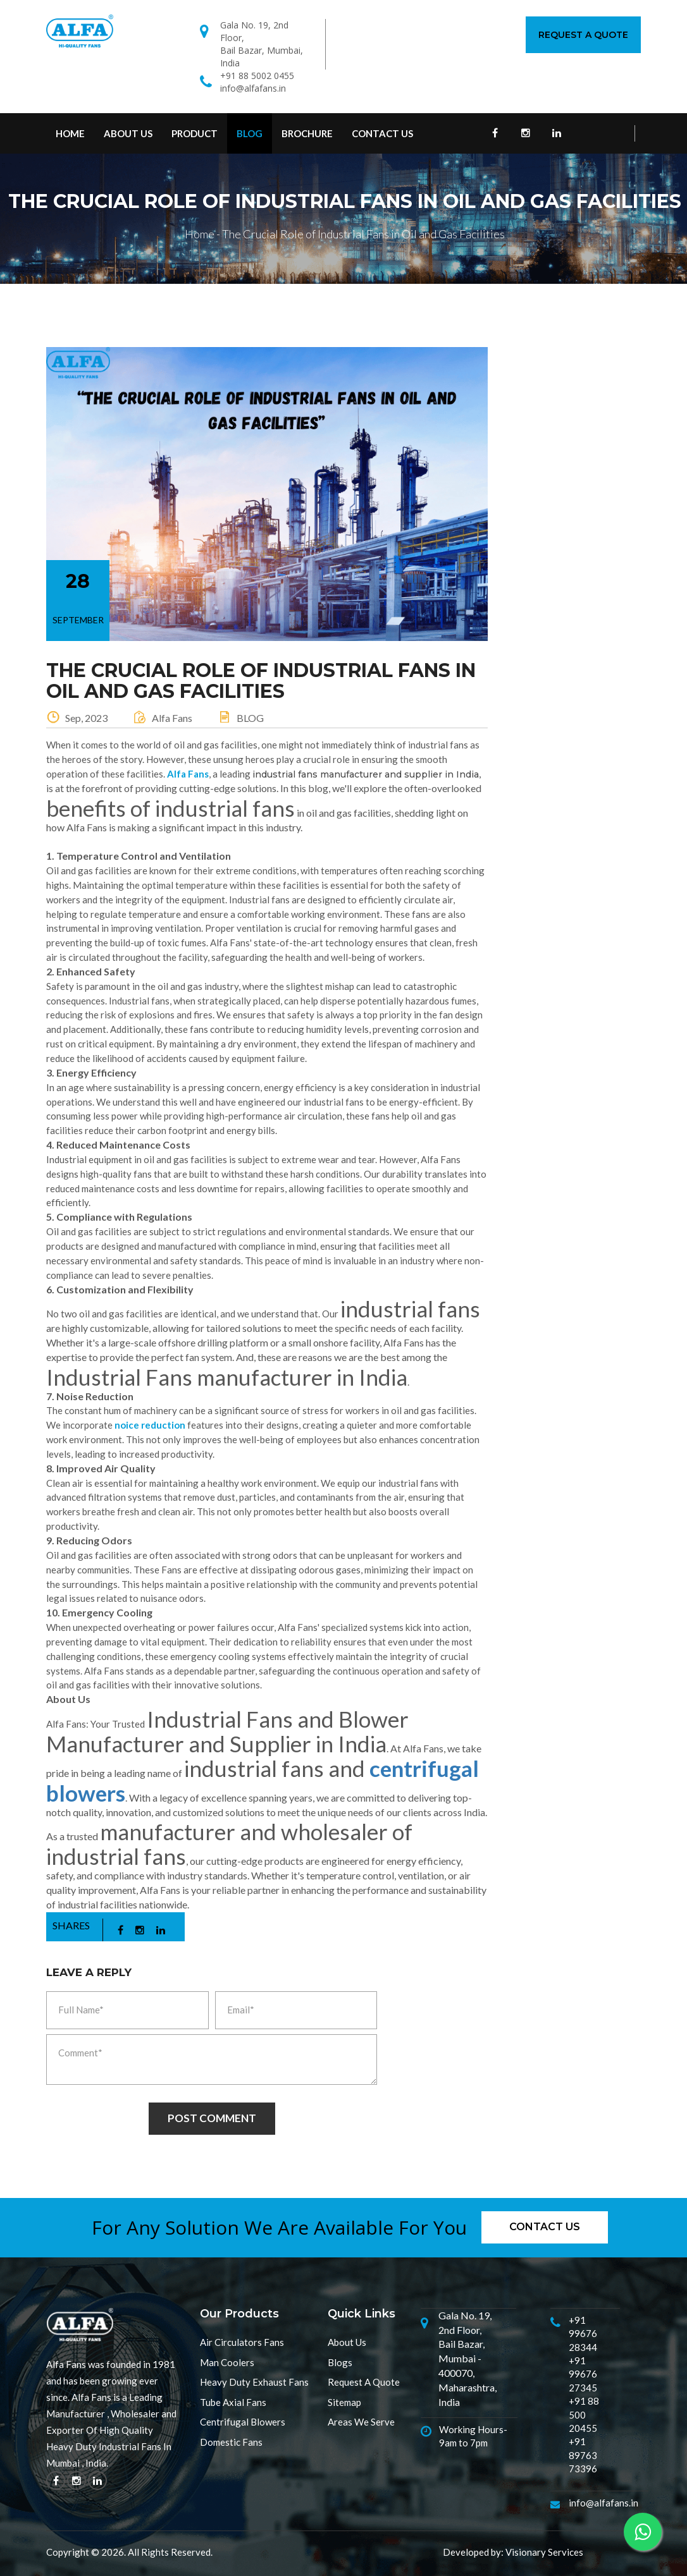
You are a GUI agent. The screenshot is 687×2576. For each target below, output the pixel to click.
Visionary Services (544, 2552)
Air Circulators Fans (242, 2342)
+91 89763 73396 (583, 2455)
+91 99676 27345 (583, 2374)
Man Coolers (227, 2362)
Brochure (307, 133)
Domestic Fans (231, 2442)
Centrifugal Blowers (242, 2421)
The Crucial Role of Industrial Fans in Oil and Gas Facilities (363, 234)
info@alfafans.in (253, 88)
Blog (250, 133)
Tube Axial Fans (233, 2402)
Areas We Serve (361, 2421)
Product (194, 133)
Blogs (340, 2362)
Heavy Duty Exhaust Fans (254, 2382)
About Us (128, 133)
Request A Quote (583, 34)
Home (70, 133)
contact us (382, 133)
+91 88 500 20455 (584, 2414)
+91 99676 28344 (583, 2333)
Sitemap (344, 2402)
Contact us (544, 2227)
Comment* (211, 2059)
